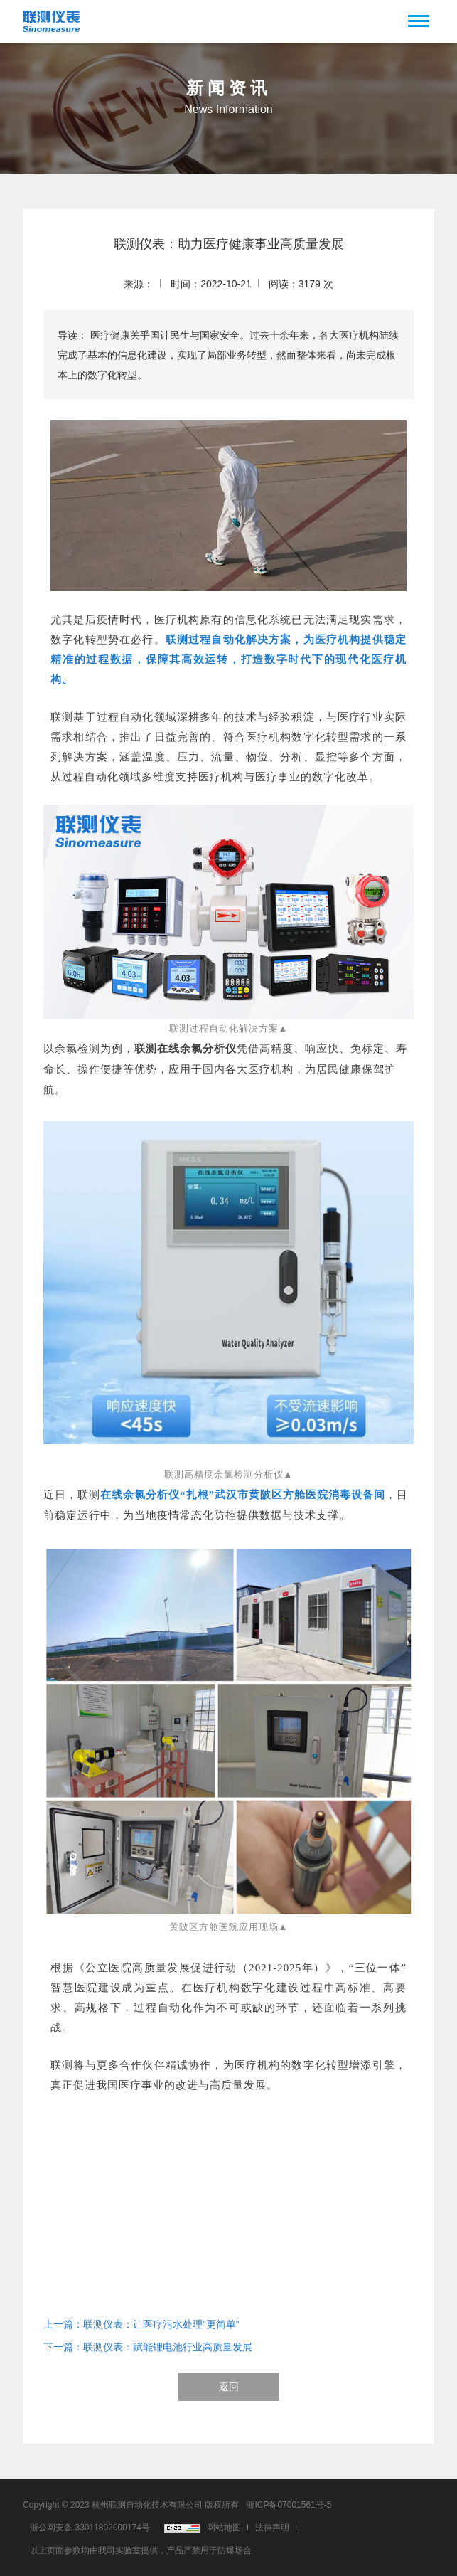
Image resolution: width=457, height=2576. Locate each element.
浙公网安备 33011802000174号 (90, 2528)
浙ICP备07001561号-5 (288, 2505)
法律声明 (272, 2528)
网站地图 (224, 2528)
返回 (229, 2386)
